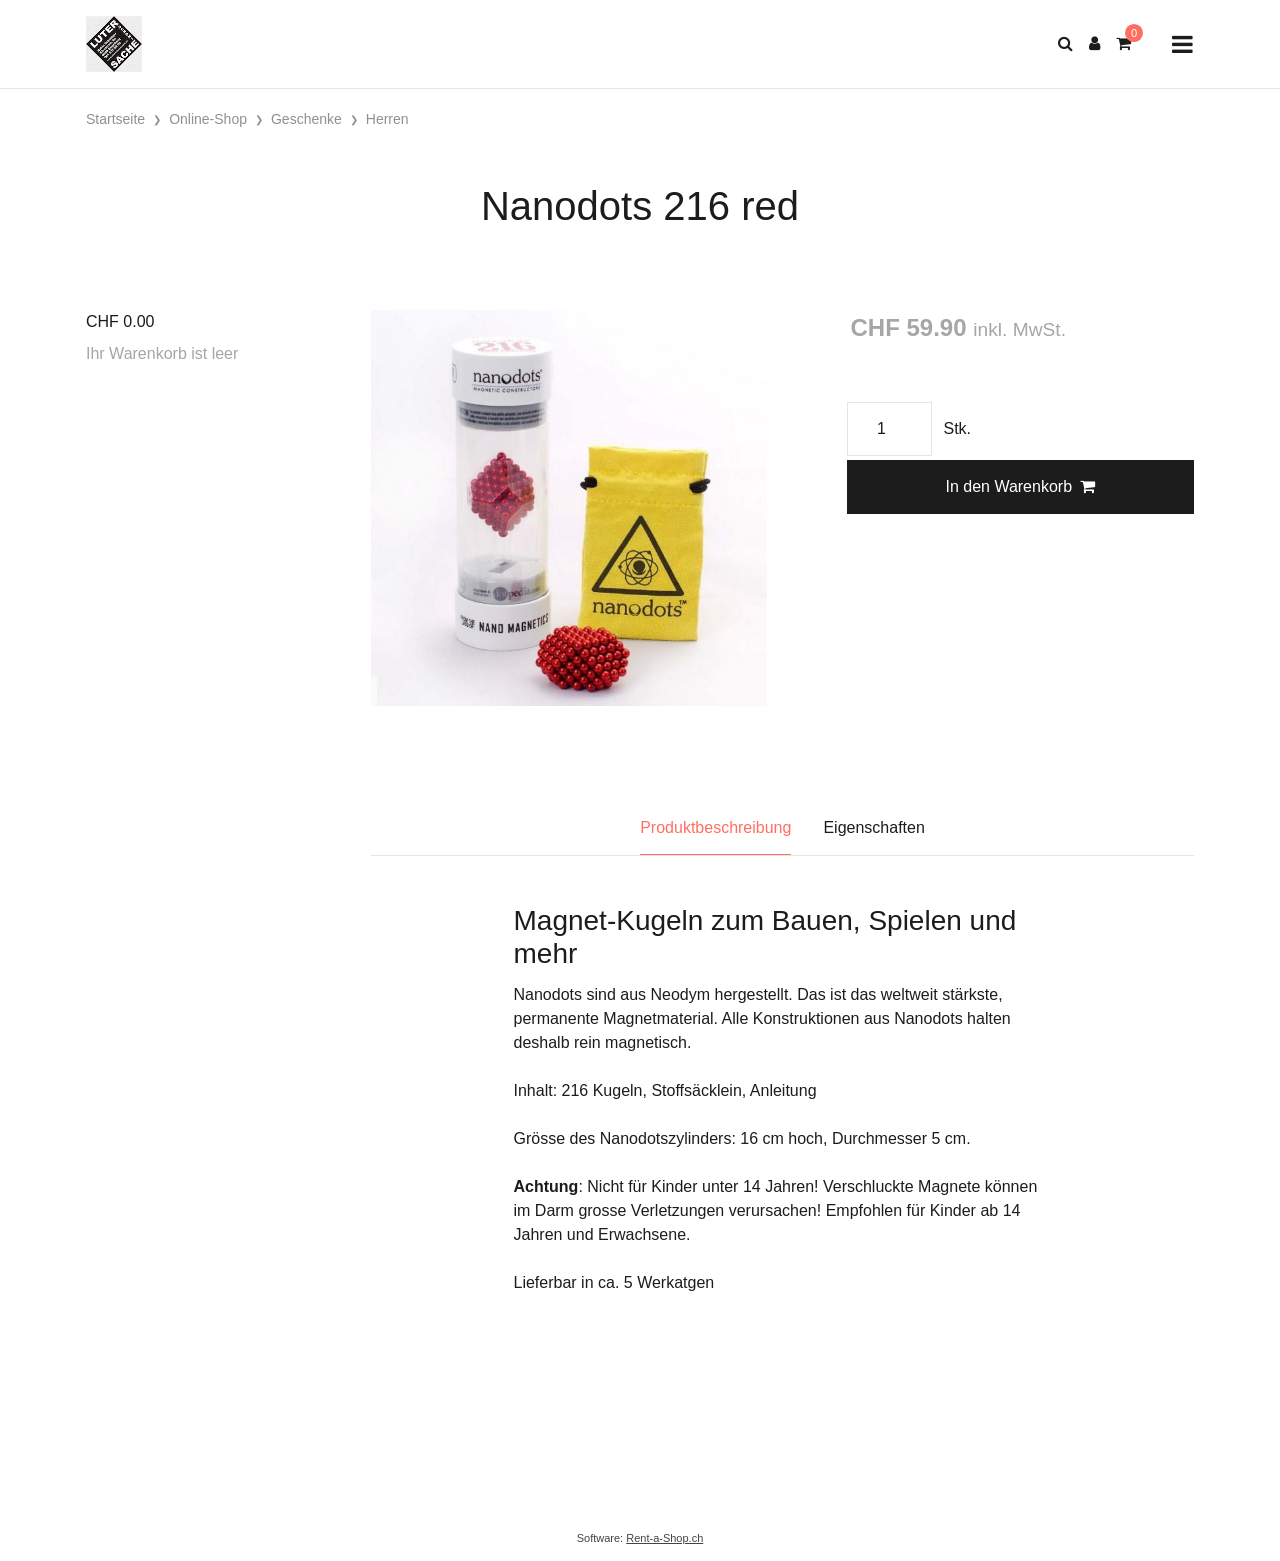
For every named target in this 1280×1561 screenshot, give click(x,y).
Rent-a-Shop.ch (664, 1538)
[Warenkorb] (1123, 44)
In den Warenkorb (1020, 486)
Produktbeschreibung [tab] (715, 827)
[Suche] (1065, 44)
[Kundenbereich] (1094, 44)
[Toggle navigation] (1182, 44)
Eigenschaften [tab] (873, 827)
